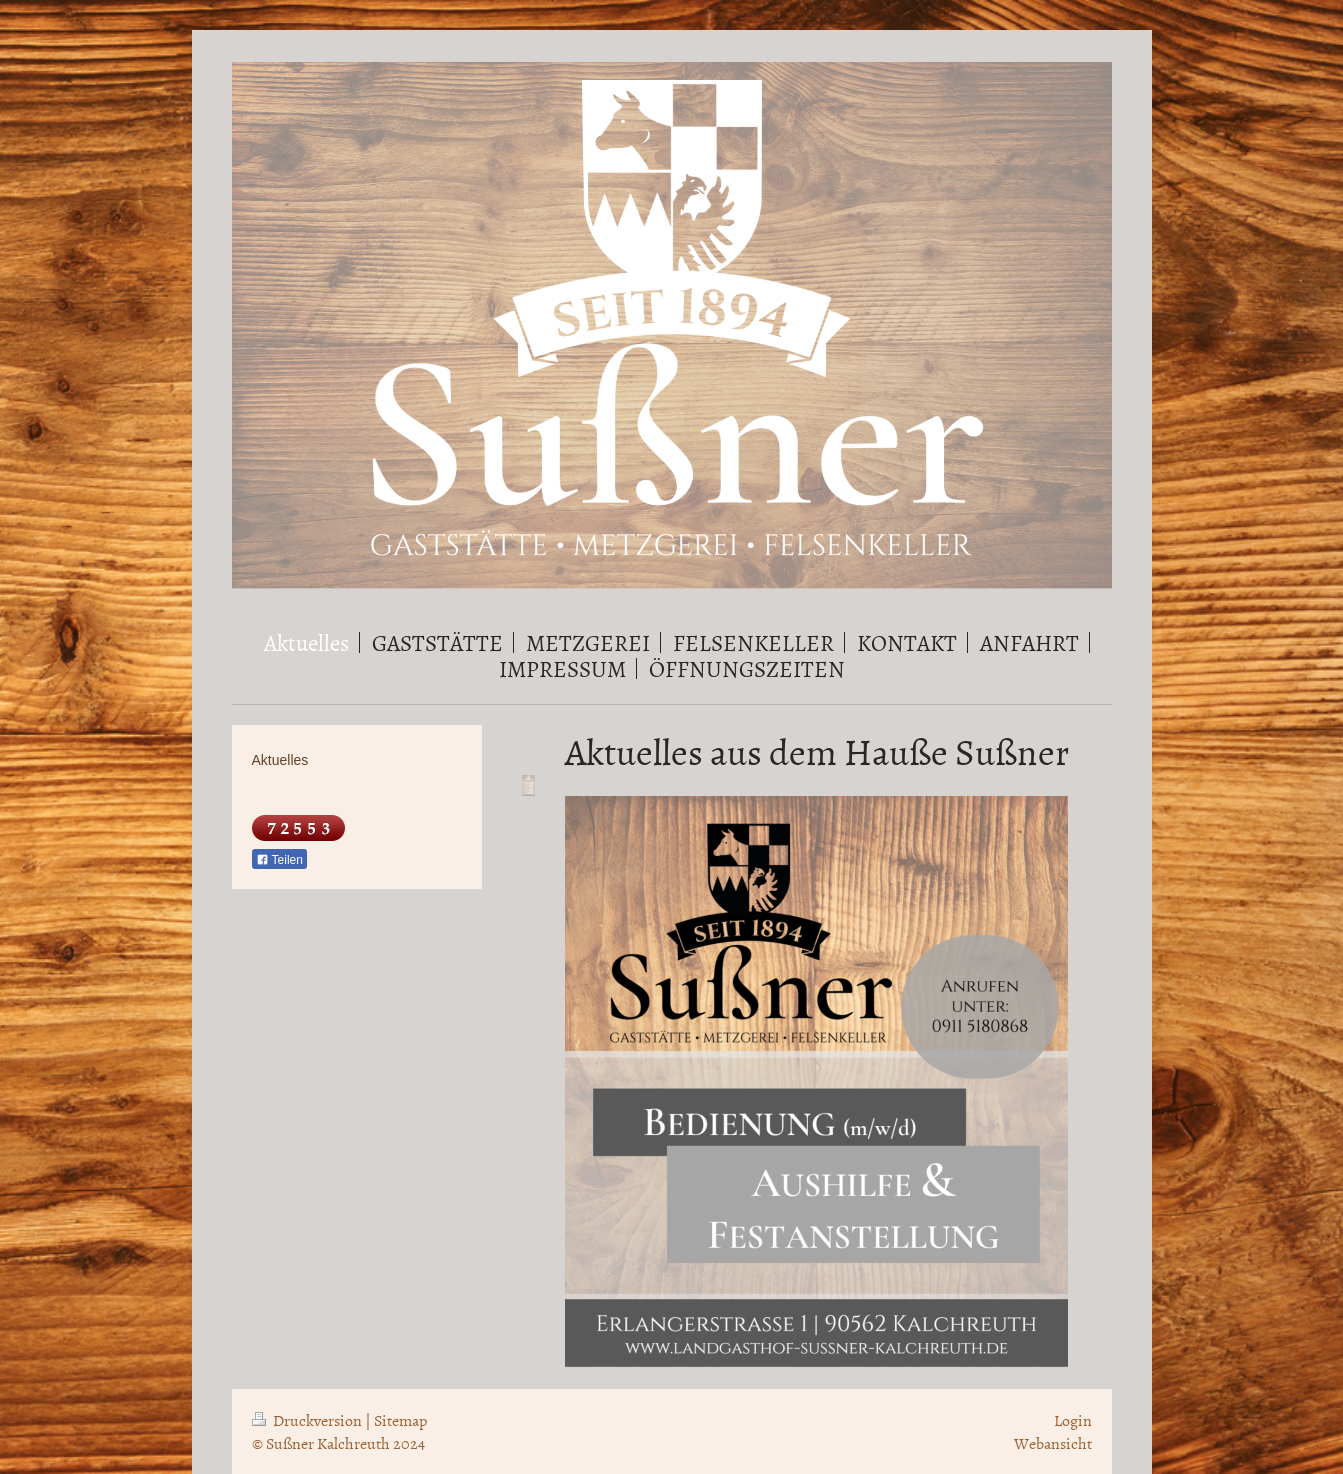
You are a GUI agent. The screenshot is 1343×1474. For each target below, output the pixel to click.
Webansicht (1053, 1443)
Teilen (279, 860)
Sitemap (400, 1420)
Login (1073, 1420)
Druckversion (308, 1420)
